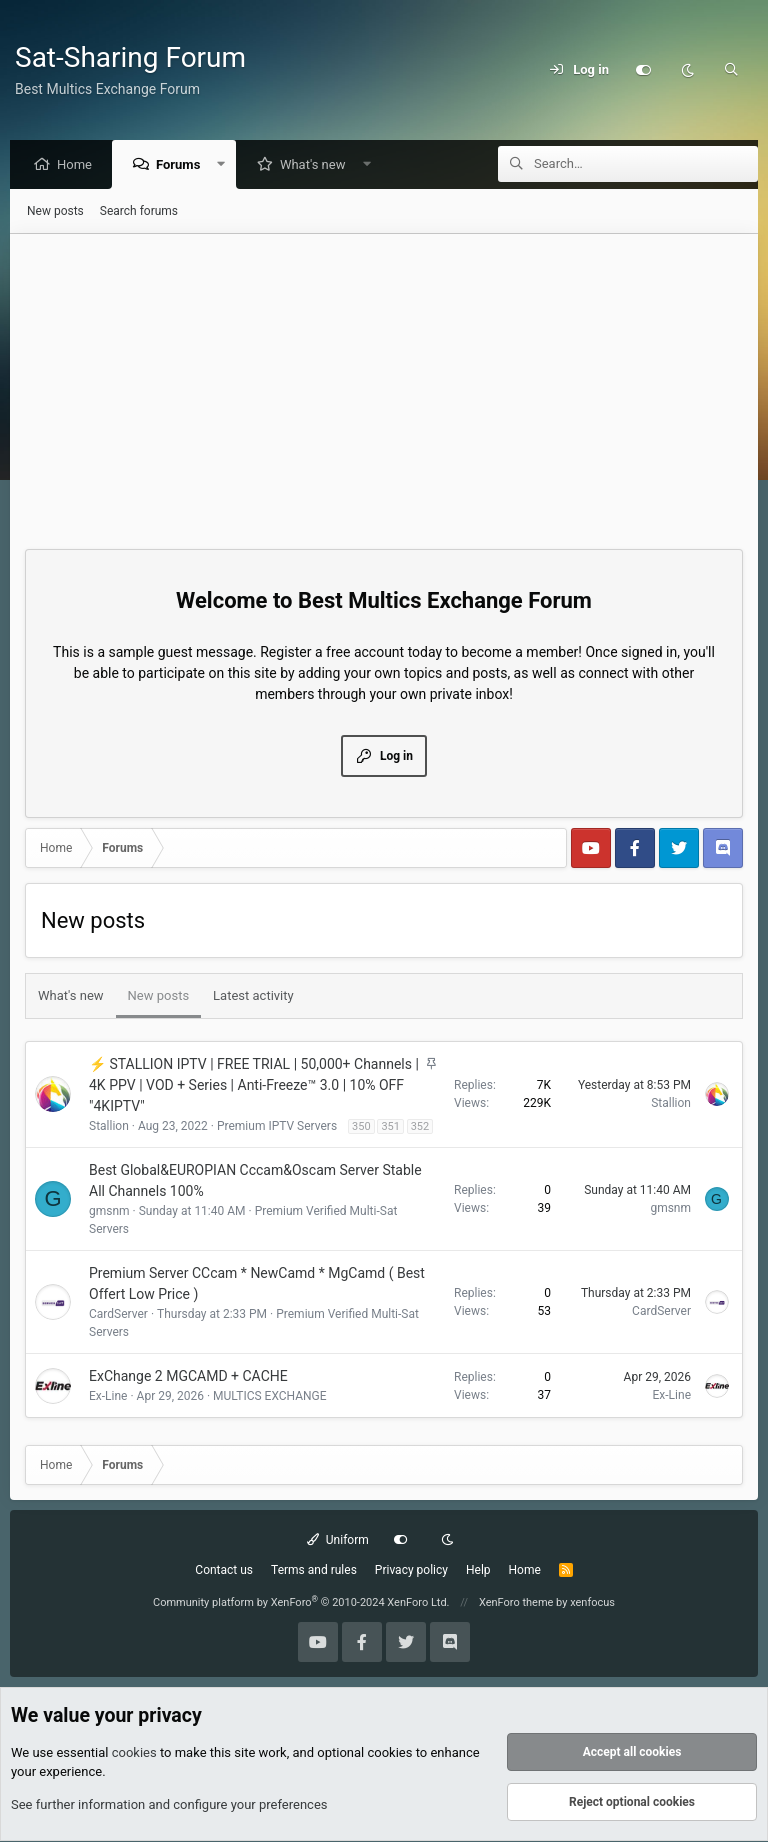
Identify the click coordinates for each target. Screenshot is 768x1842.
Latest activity (253, 996)
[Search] (731, 70)
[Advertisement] (384, 385)
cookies (134, 1753)
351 (390, 1127)
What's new (318, 165)
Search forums (139, 212)
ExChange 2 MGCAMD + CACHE (188, 1377)
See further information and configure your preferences (169, 1805)
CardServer (118, 1315)
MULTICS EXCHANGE (270, 1397)
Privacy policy (411, 1571)
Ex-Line (108, 1397)
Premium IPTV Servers (277, 1127)
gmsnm (109, 1212)
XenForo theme (516, 1603)
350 (361, 1127)
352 (420, 1127)
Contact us (224, 1571)
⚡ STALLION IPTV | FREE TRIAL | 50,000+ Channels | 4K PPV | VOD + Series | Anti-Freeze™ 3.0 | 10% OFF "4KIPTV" (254, 1086)
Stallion (109, 1127)
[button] (226, 165)
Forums (183, 165)
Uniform (338, 1541)
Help (478, 1571)
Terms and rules (314, 1571)
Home (79, 165)
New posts (55, 212)
